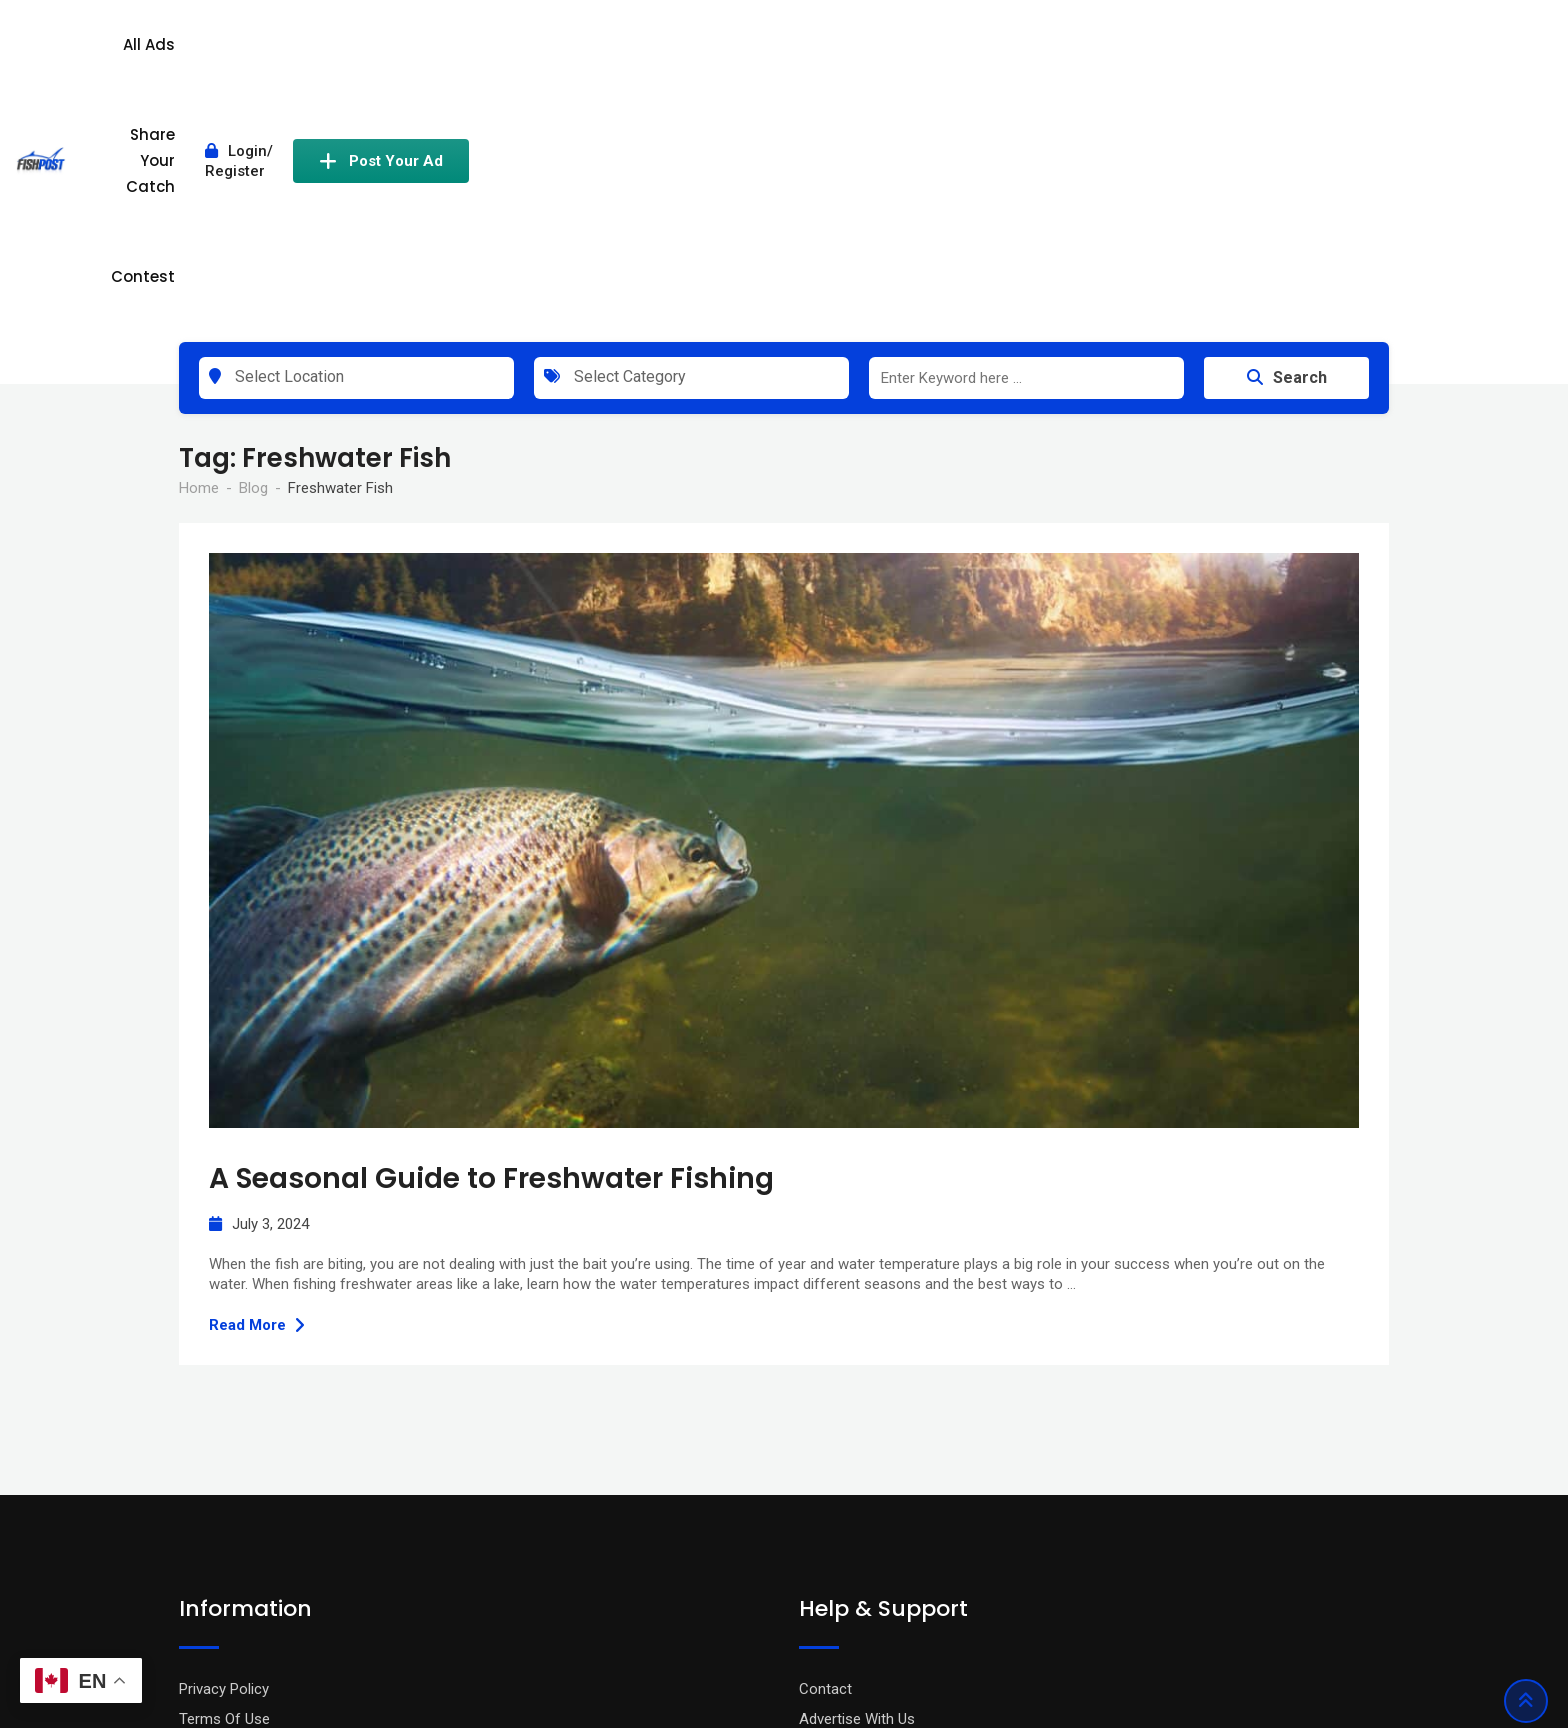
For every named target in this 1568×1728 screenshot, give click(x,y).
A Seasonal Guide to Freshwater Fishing (491, 943)
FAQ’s (817, 1513)
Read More (257, 1090)
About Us (209, 1543)
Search (1287, 142)
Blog (193, 1513)
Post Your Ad (1301, 53)
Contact (825, 1453)
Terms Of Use (224, 1483)
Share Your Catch (864, 52)
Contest (999, 52)
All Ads (736, 52)
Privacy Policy (224, 1453)
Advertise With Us (857, 1483)
